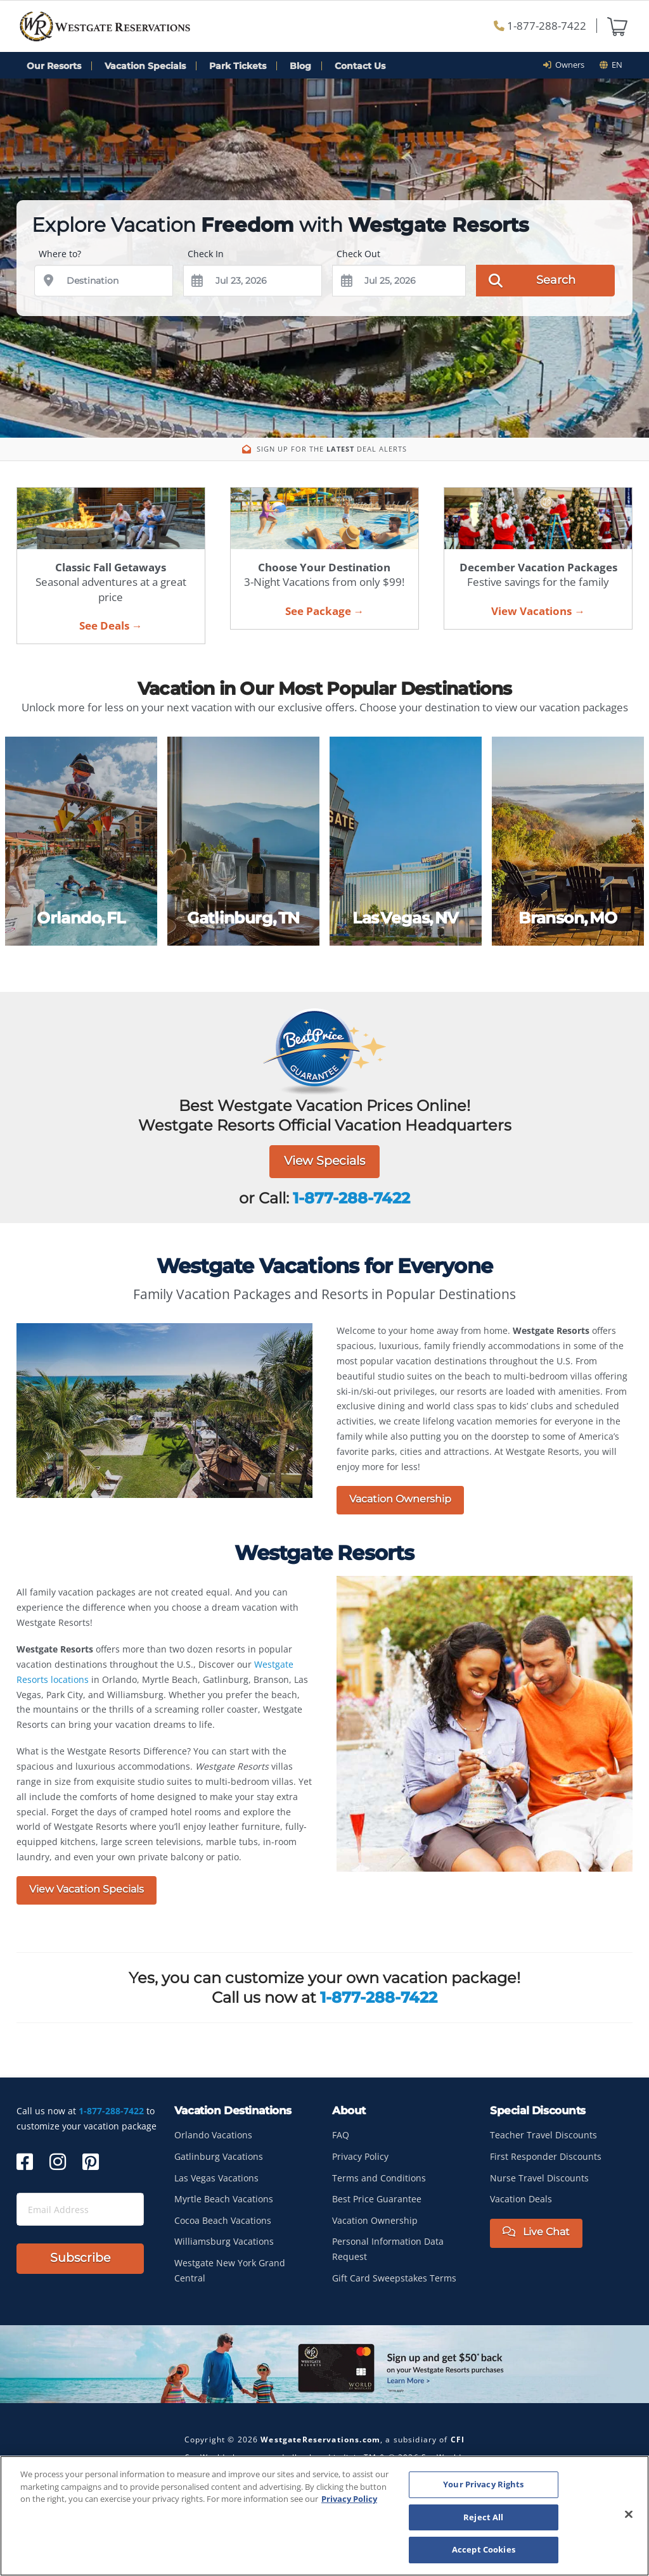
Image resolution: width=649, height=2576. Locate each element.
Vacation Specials (145, 65)
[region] (324, 2516)
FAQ (340, 2135)
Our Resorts (54, 65)
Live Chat (536, 2232)
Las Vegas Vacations (216, 2178)
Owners (567, 64)
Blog (300, 65)
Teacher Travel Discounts (543, 2135)
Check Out (358, 254)
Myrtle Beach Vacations (223, 2199)
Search (532, 279)
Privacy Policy (360, 2156)
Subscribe (80, 2257)
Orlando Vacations (213, 2135)
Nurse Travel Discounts (539, 2178)
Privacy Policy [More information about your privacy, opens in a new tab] (349, 2498)
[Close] (629, 2514)
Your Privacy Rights (483, 2484)
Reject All (483, 2517)
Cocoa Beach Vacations (222, 2220)
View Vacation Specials (86, 1889)
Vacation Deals (521, 2199)
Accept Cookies (483, 2549)
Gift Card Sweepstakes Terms (394, 2278)
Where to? (60, 254)
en (611, 64)
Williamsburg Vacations (224, 2241)
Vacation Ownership (400, 1499)
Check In (206, 254)
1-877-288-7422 (540, 25)
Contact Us (360, 65)
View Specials (324, 1160)
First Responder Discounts (545, 2156)
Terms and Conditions (379, 2178)
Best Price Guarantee (376, 2199)
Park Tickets (237, 65)
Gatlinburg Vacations (218, 2156)
